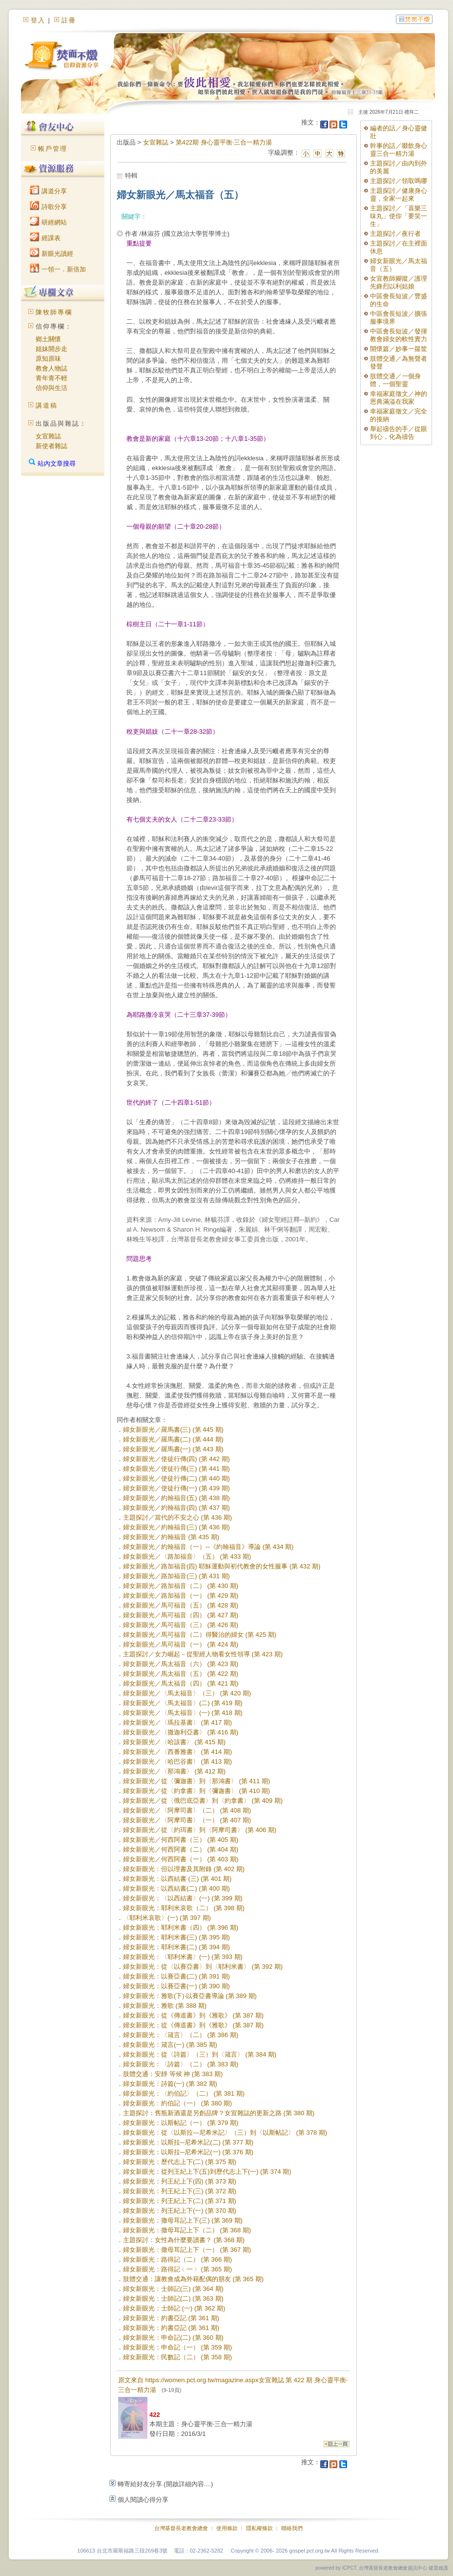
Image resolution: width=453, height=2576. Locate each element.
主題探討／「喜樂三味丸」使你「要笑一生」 (398, 216)
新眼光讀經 (51, 253)
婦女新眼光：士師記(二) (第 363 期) (173, 2298)
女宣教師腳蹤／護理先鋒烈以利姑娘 (398, 282)
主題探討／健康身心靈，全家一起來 (398, 194)
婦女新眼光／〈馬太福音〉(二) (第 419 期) (183, 1703)
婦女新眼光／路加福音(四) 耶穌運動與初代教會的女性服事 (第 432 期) (221, 1566)
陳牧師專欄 (54, 312)
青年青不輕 (51, 378)
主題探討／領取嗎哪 (398, 181)
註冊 (69, 20)
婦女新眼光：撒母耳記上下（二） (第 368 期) (187, 2230)
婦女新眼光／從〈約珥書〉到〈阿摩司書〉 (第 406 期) (199, 1830)
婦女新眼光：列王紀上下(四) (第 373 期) (179, 2181)
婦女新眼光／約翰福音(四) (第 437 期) (176, 1507)
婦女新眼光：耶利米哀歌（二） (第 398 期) (184, 1908)
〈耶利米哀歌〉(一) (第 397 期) (167, 1917)
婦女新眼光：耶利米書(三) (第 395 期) (176, 1937)
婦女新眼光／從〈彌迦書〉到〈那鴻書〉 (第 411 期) (196, 1781)
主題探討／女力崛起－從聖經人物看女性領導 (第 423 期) (203, 1654)
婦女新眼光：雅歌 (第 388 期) (164, 2005)
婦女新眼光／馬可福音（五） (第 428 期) (180, 1605)
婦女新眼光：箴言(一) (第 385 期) (170, 2044)
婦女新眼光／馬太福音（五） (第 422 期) (180, 1673)
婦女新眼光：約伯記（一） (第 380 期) (177, 2103)
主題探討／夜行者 (395, 233)
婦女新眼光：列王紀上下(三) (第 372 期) (179, 2191)
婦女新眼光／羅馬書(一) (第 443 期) (173, 1449)
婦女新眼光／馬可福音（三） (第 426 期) (180, 1624)
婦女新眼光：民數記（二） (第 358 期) (177, 2357)
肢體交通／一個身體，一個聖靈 (395, 380)
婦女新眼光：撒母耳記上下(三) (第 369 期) (183, 2220)
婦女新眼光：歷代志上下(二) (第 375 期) (179, 2161)
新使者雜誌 (51, 446)
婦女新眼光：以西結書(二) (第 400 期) (176, 1888)
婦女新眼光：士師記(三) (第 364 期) (173, 2288)
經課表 (45, 238)
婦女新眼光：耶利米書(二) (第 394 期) (176, 1947)
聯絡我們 (292, 2528)
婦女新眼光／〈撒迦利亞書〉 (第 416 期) (180, 1732)
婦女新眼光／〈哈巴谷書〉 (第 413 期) (177, 1761)
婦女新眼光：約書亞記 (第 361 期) (171, 2318)
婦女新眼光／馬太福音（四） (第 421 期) (180, 1683)
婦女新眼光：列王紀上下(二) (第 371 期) (179, 2201)
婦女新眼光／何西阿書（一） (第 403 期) (180, 1859)
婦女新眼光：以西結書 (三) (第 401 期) (177, 1878)
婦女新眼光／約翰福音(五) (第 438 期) (176, 1498)
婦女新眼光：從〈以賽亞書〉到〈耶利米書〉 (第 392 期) (203, 1966)
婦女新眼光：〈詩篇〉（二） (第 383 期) (180, 2064)
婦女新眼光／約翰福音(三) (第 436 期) (176, 1527)
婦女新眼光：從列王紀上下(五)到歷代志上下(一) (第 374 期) (207, 2171)
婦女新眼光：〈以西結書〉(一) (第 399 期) (183, 1898)
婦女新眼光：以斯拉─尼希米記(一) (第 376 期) (188, 2152)
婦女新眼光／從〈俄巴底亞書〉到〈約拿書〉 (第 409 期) (203, 1800)
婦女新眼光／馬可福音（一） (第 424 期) (180, 1644)
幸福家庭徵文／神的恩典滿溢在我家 (398, 397)
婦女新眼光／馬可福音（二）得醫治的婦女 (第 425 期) (199, 1634)
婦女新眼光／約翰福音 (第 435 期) (171, 1537)
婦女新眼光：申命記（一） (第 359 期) (177, 2347)
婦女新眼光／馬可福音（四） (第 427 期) (180, 1615)
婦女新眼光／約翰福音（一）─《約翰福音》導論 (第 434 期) (208, 1546)
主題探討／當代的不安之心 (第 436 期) (177, 1517)
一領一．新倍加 (58, 269)
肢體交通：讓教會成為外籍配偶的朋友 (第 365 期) (193, 2279)
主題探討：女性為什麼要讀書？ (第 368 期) (184, 2240)
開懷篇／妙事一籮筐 (398, 348)
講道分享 (48, 191)
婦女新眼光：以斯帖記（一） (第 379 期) (180, 2122)
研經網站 (48, 222)
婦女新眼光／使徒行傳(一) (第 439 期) (176, 1488)
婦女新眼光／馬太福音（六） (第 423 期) (180, 1664)
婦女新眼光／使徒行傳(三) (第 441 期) (176, 1468)
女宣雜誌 (48, 436)
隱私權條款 (259, 2528)
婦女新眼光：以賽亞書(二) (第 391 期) (176, 1976)
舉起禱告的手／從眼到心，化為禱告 (398, 432)
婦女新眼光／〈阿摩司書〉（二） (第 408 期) (187, 1810)
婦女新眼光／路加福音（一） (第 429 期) (180, 1595)
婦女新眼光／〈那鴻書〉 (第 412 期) (174, 1771)
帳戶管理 (52, 148)
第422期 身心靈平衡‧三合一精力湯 (224, 142)
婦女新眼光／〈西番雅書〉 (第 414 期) (177, 1751)
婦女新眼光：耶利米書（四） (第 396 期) (180, 1927)
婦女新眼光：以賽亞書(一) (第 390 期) (176, 1986)
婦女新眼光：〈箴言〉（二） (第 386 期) (180, 2035)
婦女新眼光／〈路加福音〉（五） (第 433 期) (187, 1556)
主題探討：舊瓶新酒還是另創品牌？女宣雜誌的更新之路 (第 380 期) (218, 2113)
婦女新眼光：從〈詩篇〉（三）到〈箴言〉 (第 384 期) (199, 2054)
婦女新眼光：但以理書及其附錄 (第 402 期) (184, 1869)
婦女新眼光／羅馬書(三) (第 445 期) (173, 1429)
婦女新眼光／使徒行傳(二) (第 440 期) (176, 1478)
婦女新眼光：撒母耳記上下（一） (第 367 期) (187, 2249)
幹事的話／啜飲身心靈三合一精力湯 (398, 149)
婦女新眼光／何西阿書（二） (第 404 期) (180, 1849)
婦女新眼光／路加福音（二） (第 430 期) (180, 1585)
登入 (38, 20)
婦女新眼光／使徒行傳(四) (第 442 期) (176, 1459)
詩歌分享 (48, 206)
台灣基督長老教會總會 (181, 2528)
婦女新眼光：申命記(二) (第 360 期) (173, 2337)
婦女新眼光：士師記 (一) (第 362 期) (174, 2308)
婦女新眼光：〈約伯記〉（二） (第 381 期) (184, 2093)
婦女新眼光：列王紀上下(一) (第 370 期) (179, 2210)
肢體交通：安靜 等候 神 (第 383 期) (173, 2074)
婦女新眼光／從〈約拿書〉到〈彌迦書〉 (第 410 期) (196, 1790)
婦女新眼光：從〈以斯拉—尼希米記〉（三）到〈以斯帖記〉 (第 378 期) (225, 2132)
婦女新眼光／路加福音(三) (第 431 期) (176, 1576)
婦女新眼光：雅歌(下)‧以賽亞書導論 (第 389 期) (190, 1995)
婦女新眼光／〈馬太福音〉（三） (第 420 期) (187, 1693)
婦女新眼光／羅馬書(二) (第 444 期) (173, 1439)
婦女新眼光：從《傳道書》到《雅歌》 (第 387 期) (193, 2015)
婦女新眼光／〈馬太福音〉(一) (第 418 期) (183, 1712)
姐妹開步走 (51, 348)
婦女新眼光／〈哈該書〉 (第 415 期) (174, 1742)
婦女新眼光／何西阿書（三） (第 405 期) (180, 1839)
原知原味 (48, 358)
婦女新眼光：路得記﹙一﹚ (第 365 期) (177, 2269)
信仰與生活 (51, 388)
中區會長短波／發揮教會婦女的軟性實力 (398, 335)
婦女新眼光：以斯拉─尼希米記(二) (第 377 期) (188, 2142)
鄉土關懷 (48, 339)
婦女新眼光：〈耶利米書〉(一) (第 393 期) (183, 1956)
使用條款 (227, 2528)
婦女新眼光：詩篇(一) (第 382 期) (170, 2083)
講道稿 (47, 405)
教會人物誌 (51, 368)
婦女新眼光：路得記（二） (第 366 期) (177, 2259)
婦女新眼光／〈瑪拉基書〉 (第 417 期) (177, 1722)
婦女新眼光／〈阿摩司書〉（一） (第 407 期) (187, 1820)
